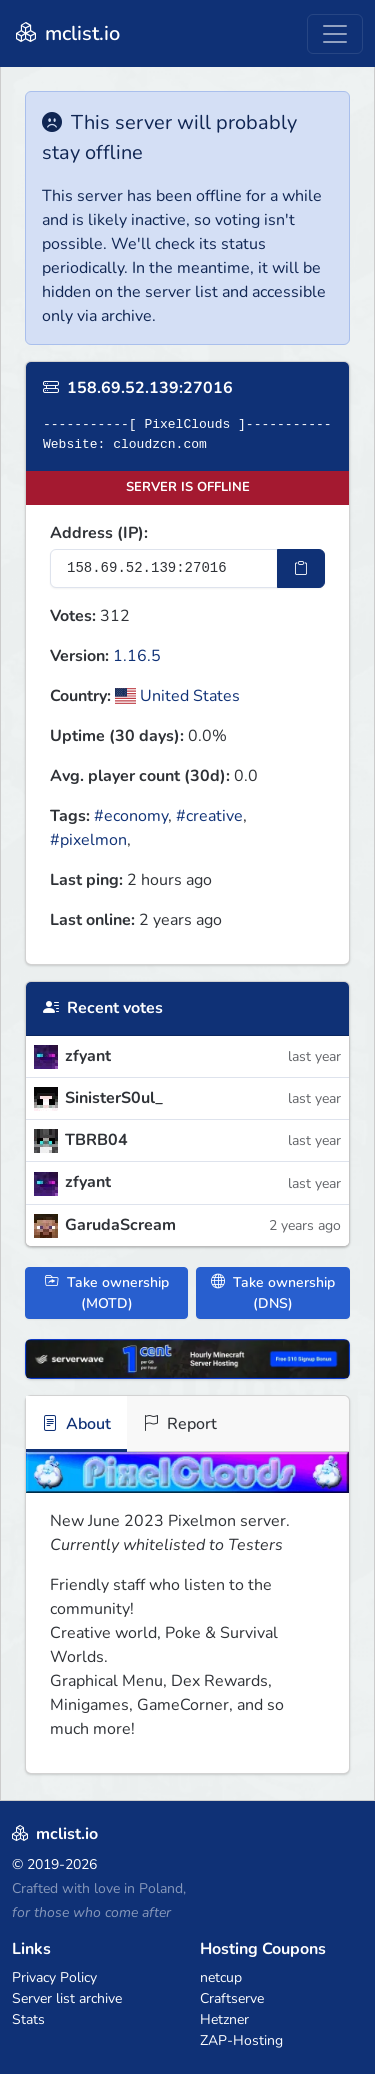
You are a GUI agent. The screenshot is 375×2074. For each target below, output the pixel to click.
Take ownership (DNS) (273, 1293)
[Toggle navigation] (335, 34)
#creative (209, 816)
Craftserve (232, 1998)
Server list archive (67, 1998)
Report (180, 1424)
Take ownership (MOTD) (107, 1293)
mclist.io (66, 33)
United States (177, 696)
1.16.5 (137, 656)
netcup (221, 1977)
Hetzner (224, 2019)
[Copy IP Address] (301, 568)
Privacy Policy (54, 1977)
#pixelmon (88, 840)
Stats (28, 2019)
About (76, 1424)
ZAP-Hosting (241, 2040)
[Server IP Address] (164, 568)
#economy (131, 816)
